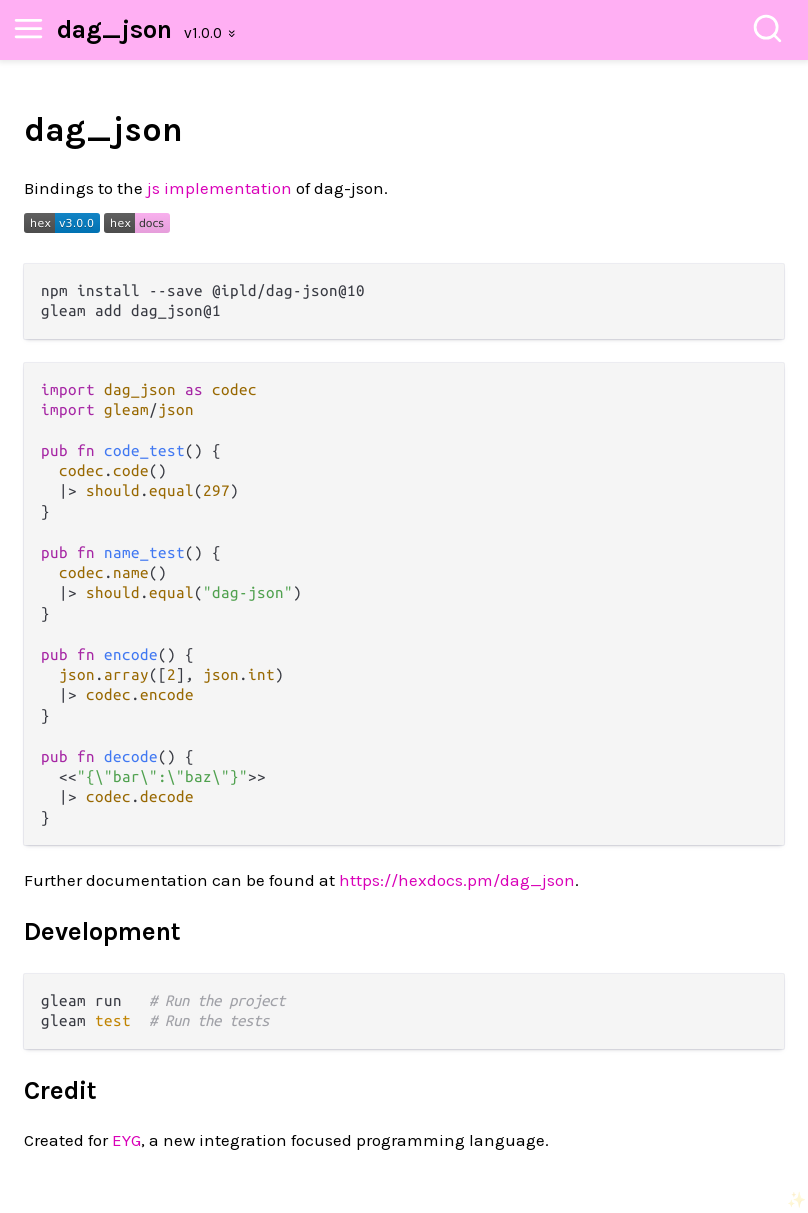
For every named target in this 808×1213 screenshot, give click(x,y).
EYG (126, 1140)
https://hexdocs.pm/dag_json (457, 880)
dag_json (114, 29)
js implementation (219, 188)
